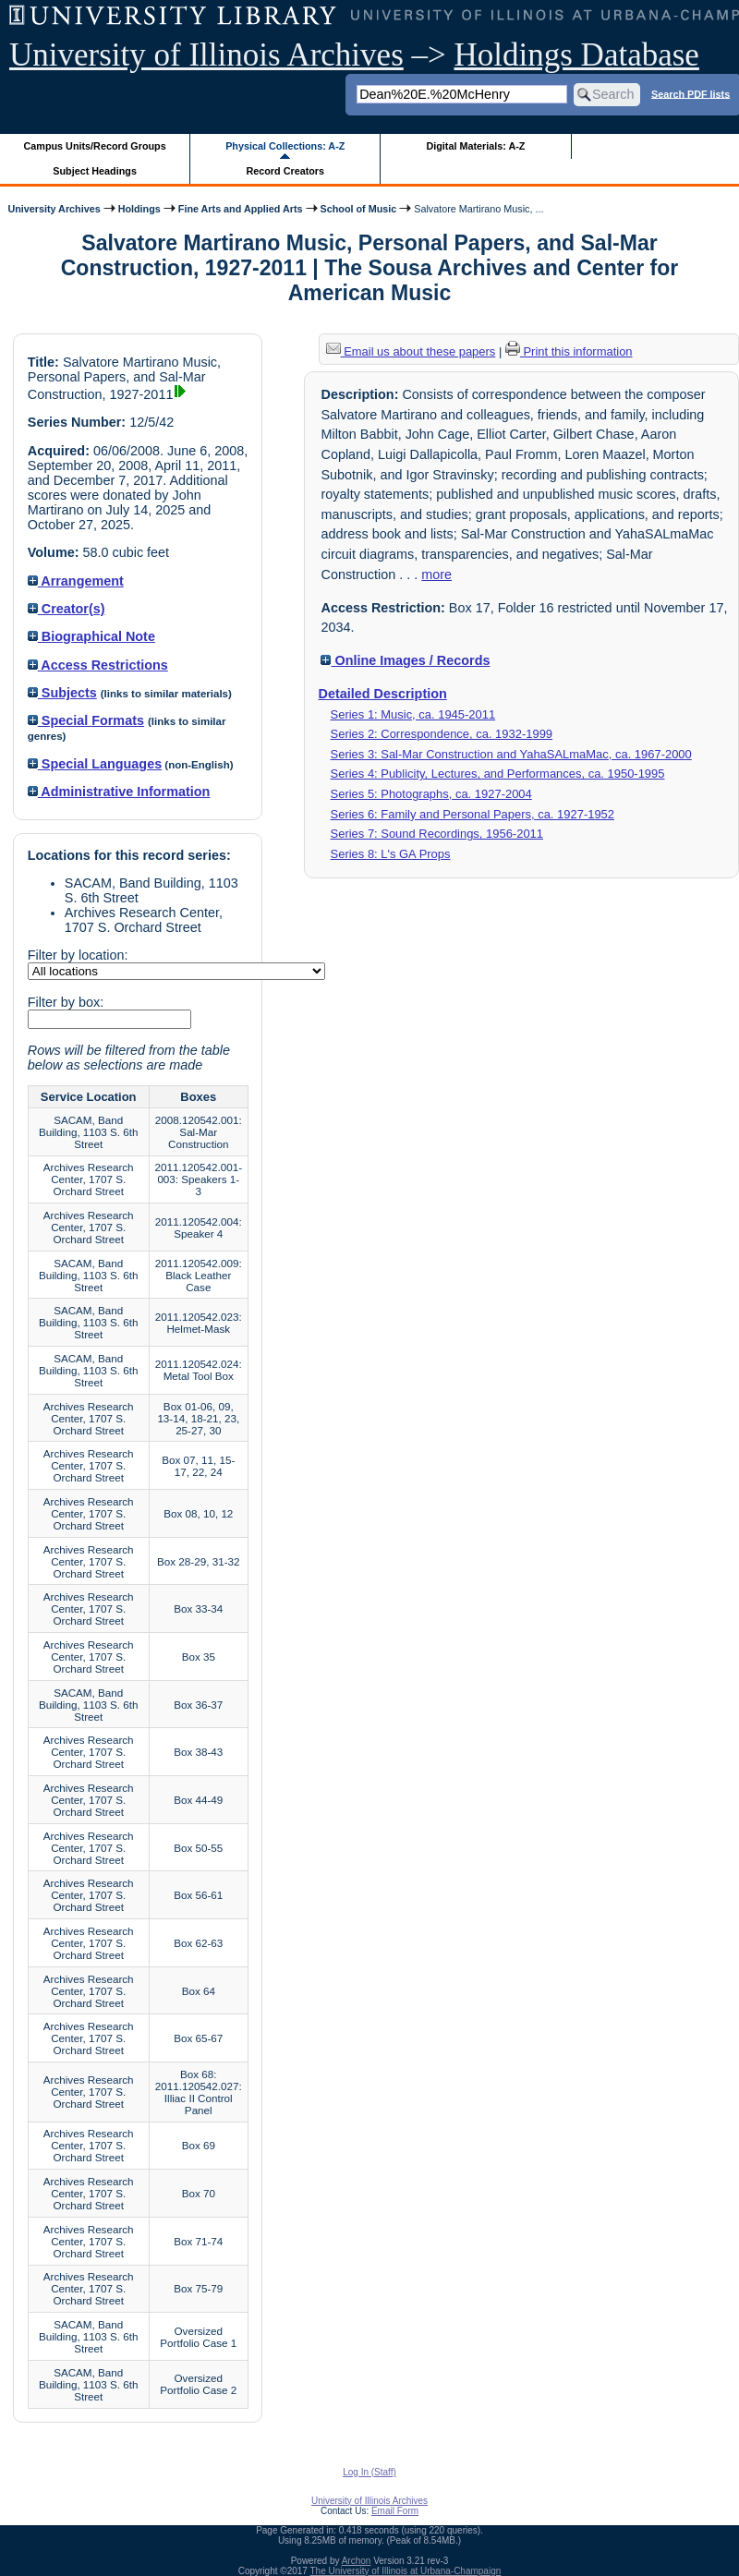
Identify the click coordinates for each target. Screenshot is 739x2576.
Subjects (62, 692)
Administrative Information (119, 791)
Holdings (139, 208)
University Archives (53, 208)
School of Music (359, 208)
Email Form (394, 2511)
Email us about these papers (411, 351)
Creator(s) (66, 608)
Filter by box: (65, 1002)
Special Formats (86, 720)
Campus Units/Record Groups (95, 145)
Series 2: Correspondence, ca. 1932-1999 (442, 734)
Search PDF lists (690, 93)
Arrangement (76, 581)
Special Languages (95, 763)
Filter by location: (78, 955)
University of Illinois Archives (206, 55)
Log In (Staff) (369, 2472)
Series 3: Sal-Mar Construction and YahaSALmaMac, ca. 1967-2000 (511, 754)
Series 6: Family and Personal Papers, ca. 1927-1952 (472, 814)
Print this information (569, 351)
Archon (356, 2561)
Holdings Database (576, 55)
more (436, 574)
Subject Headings (95, 170)
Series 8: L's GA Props (391, 854)
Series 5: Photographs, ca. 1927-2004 (431, 794)
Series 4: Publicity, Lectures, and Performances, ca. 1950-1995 (498, 773)
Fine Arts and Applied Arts (240, 208)
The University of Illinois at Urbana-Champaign (406, 2571)
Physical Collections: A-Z (285, 145)
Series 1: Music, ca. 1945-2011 (413, 714)
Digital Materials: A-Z (475, 145)
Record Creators (285, 170)
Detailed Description (383, 693)
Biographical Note (91, 636)
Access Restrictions (98, 665)
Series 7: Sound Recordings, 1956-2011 (437, 834)
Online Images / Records (405, 660)
